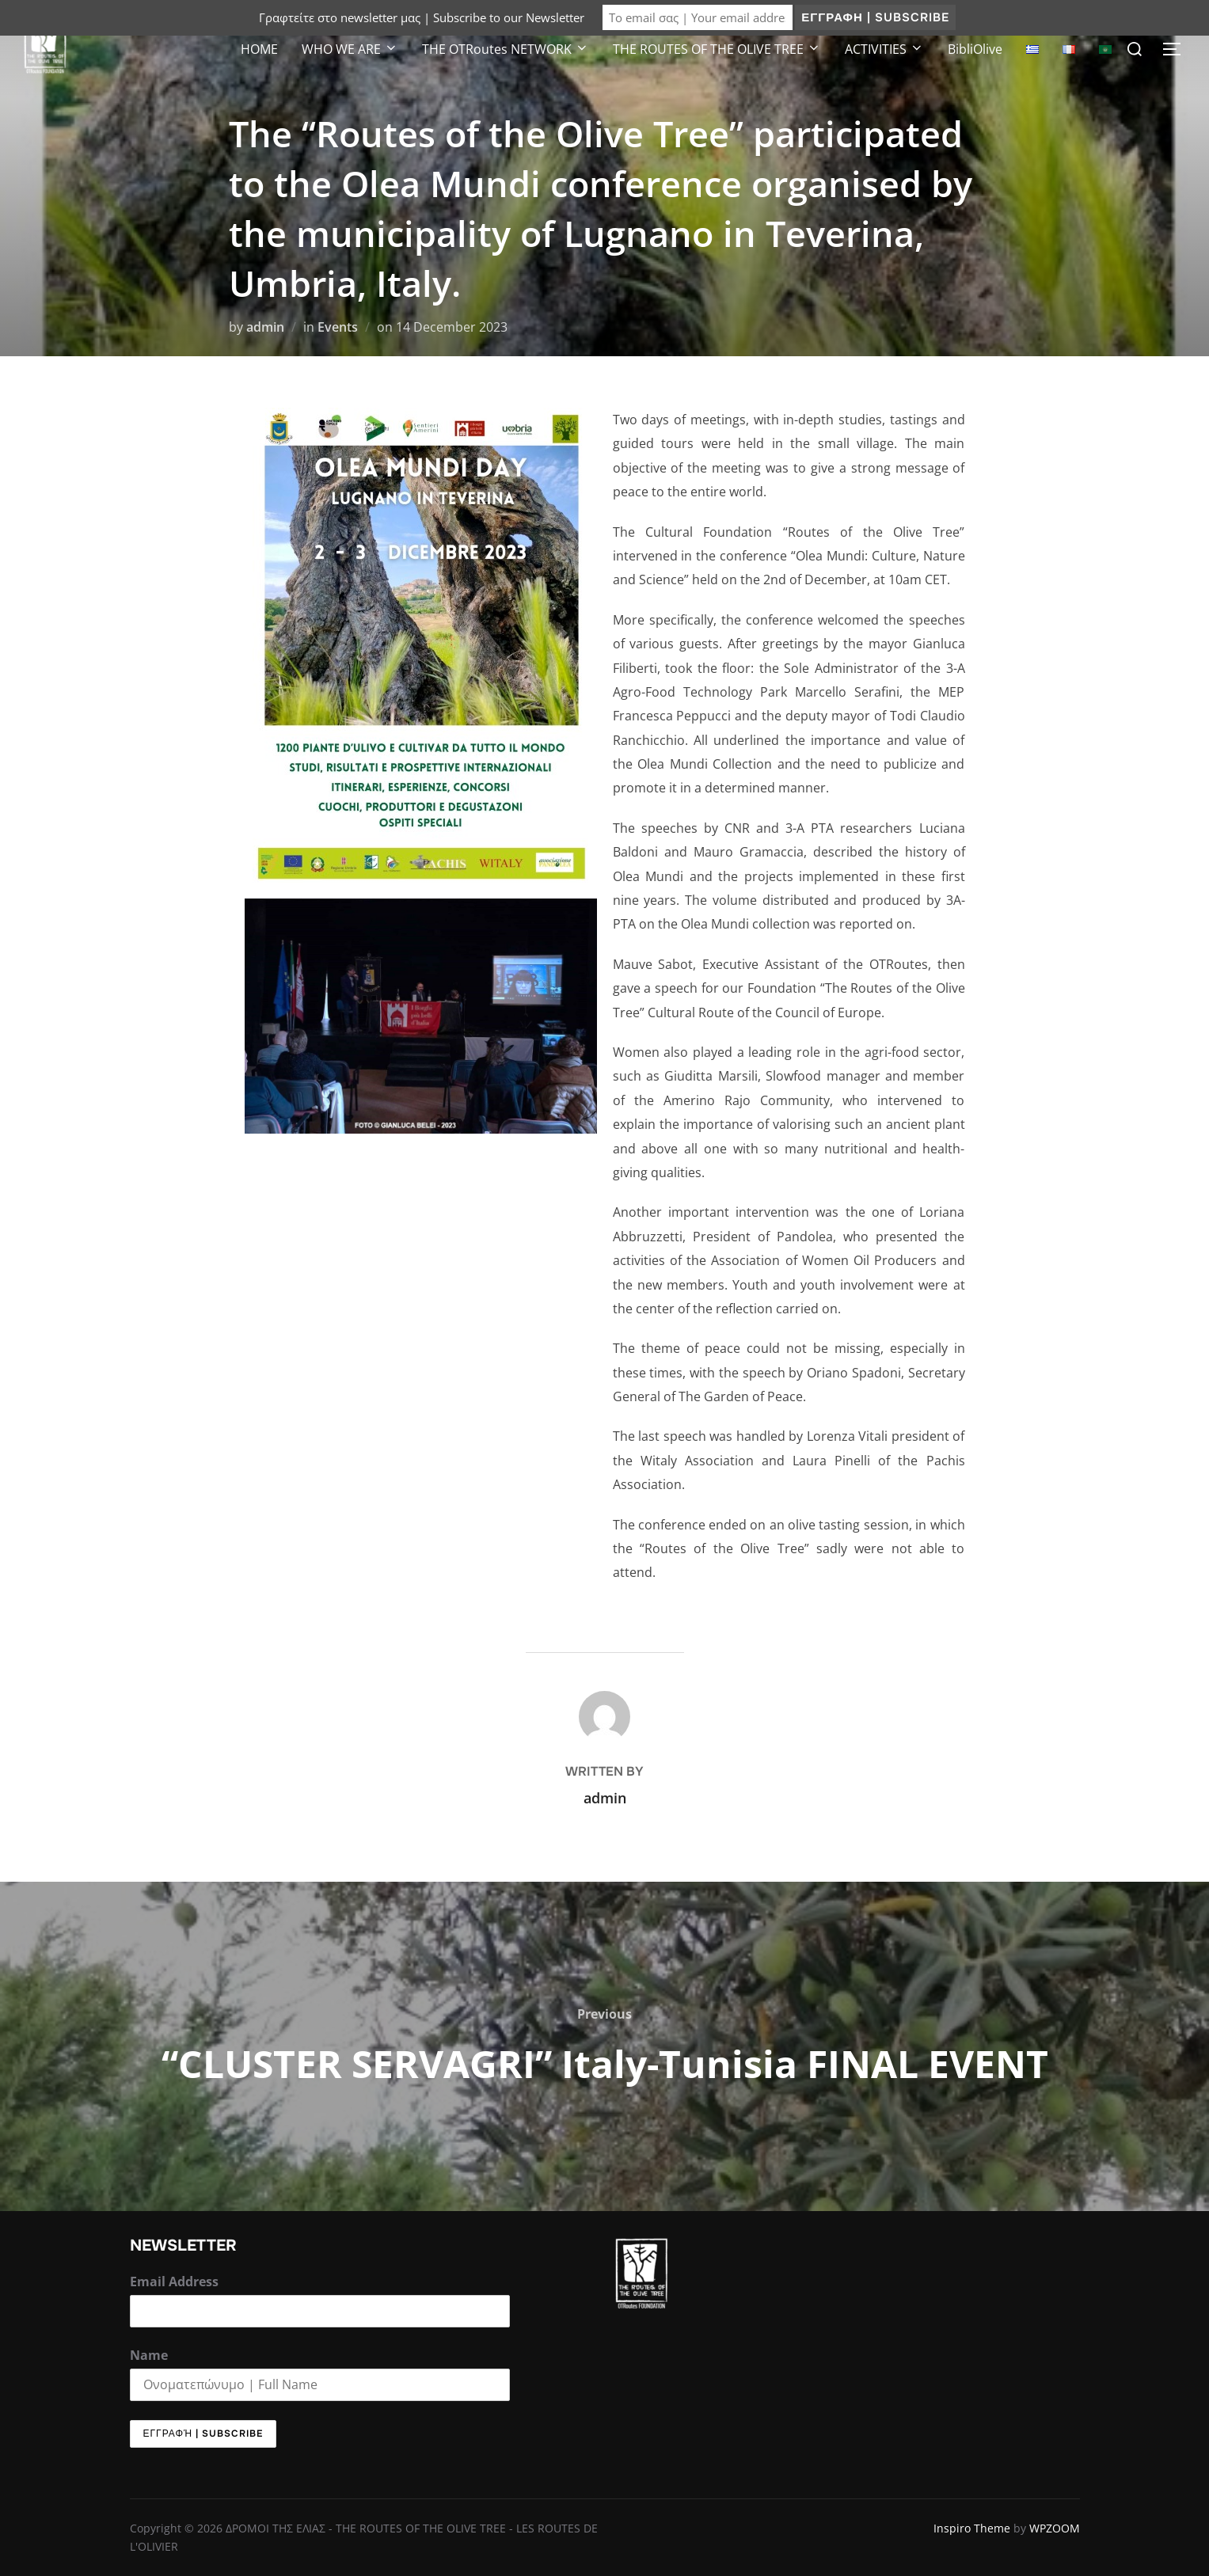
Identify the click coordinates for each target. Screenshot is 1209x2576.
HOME (259, 49)
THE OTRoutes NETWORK (505, 49)
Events (337, 327)
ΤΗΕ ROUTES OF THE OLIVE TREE (717, 49)
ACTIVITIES (884, 49)
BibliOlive (975, 49)
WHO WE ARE (350, 49)
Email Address (174, 2281)
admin (265, 327)
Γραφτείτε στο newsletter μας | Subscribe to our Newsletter (421, 17)
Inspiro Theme (971, 2528)
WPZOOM (1054, 2528)
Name (149, 2355)
